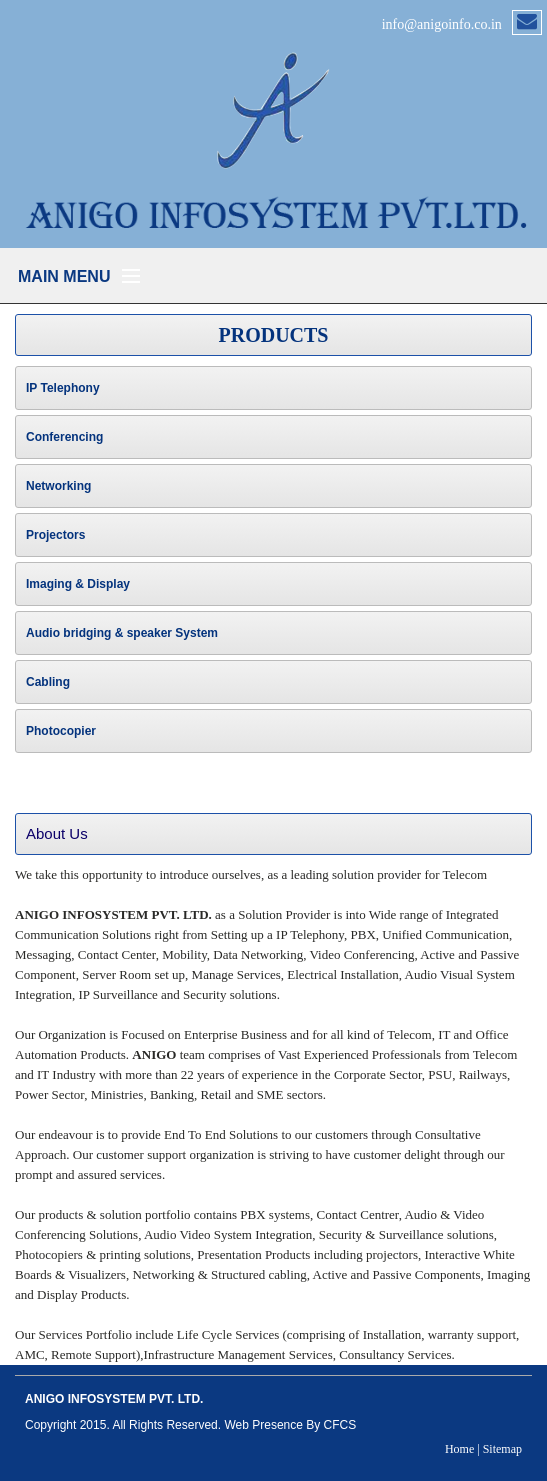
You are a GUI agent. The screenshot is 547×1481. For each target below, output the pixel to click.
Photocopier (61, 731)
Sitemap (502, 1449)
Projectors (55, 535)
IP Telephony (63, 388)
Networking (58, 486)
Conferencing (64, 437)
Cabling (48, 682)
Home (459, 1449)
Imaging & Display (78, 584)
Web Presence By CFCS (290, 1425)
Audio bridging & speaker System (122, 633)
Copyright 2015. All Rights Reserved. (123, 1425)
